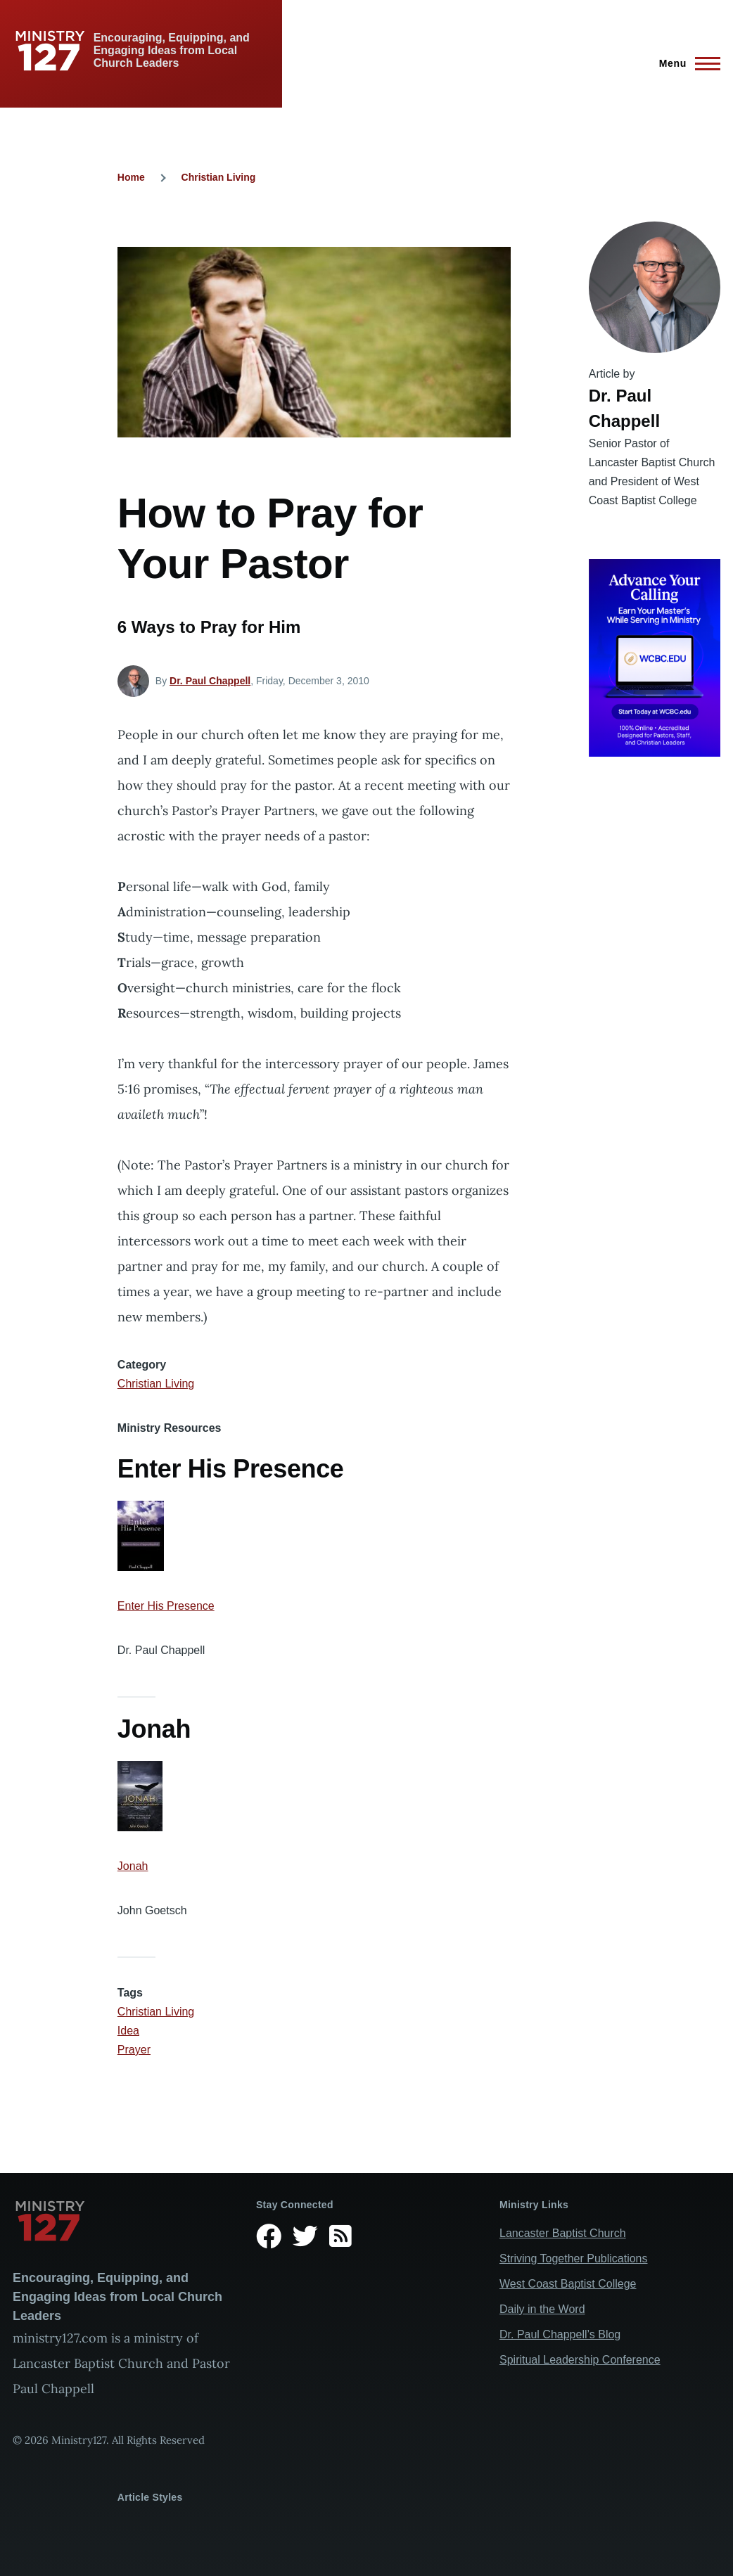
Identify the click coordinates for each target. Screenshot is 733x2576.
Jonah (132, 1866)
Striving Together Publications (573, 2258)
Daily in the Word (542, 2309)
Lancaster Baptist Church (562, 2233)
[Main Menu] (685, 63)
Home (131, 177)
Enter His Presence (166, 1606)
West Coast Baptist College (567, 2284)
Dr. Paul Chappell (210, 680)
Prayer (134, 2050)
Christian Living (218, 177)
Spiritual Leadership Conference (580, 2360)
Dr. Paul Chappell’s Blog (559, 2334)
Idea (128, 2031)
